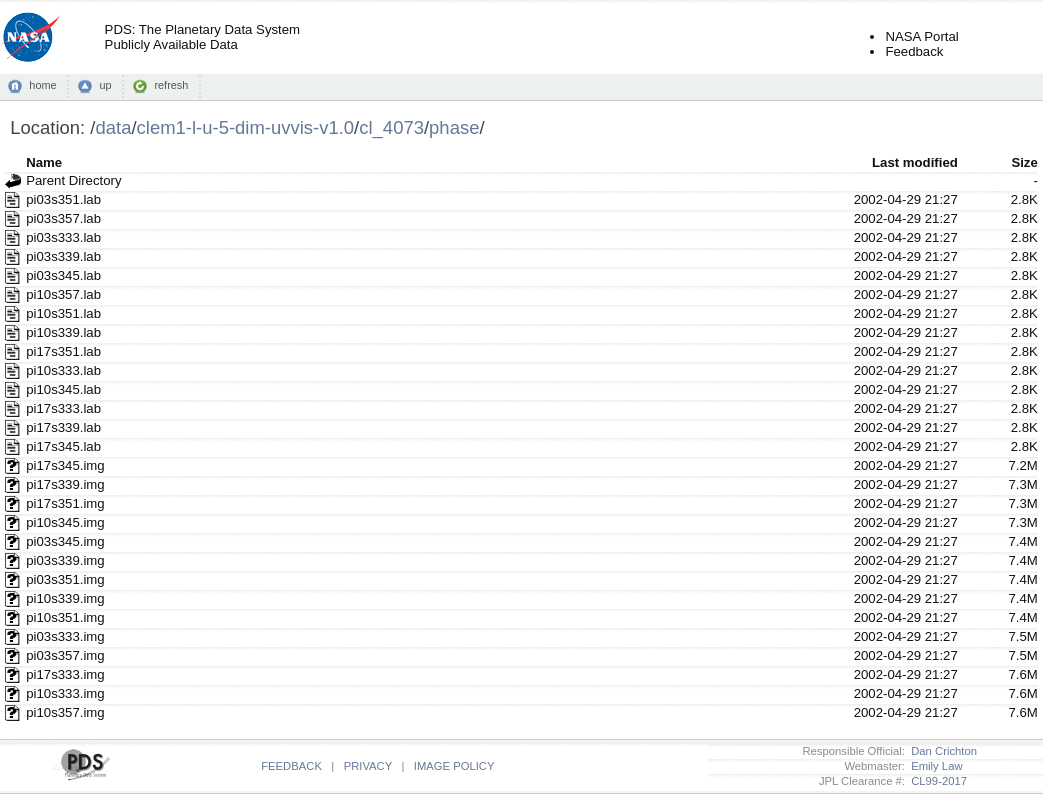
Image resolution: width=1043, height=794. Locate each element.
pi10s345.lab (63, 389)
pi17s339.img (65, 484)
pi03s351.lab (63, 199)
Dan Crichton (941, 751)
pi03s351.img (65, 579)
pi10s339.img (65, 598)
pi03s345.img (65, 541)
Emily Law (934, 766)
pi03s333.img (65, 636)
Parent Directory (73, 180)
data (113, 127)
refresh (171, 85)
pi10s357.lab (63, 294)
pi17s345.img (65, 465)
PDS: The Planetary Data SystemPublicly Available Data (202, 37)
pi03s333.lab (63, 237)
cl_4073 (391, 127)
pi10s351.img (65, 617)
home (42, 85)
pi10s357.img (65, 712)
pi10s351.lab (63, 313)
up (105, 85)
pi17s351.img (65, 503)
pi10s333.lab (63, 370)
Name (44, 162)
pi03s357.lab (63, 218)
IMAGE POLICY (454, 766)
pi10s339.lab (63, 332)
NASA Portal (921, 36)
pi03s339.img (65, 560)
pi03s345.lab (63, 275)
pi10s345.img (65, 522)
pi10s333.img (65, 693)
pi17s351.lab (63, 351)
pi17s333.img (65, 674)
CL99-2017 (936, 781)
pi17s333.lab (63, 408)
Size (1024, 162)
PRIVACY (368, 766)
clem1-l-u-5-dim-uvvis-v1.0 (246, 127)
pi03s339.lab (63, 256)
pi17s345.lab (63, 446)
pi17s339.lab (63, 427)
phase (454, 127)
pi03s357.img (65, 655)
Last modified (915, 162)
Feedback (914, 51)
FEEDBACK (291, 766)
